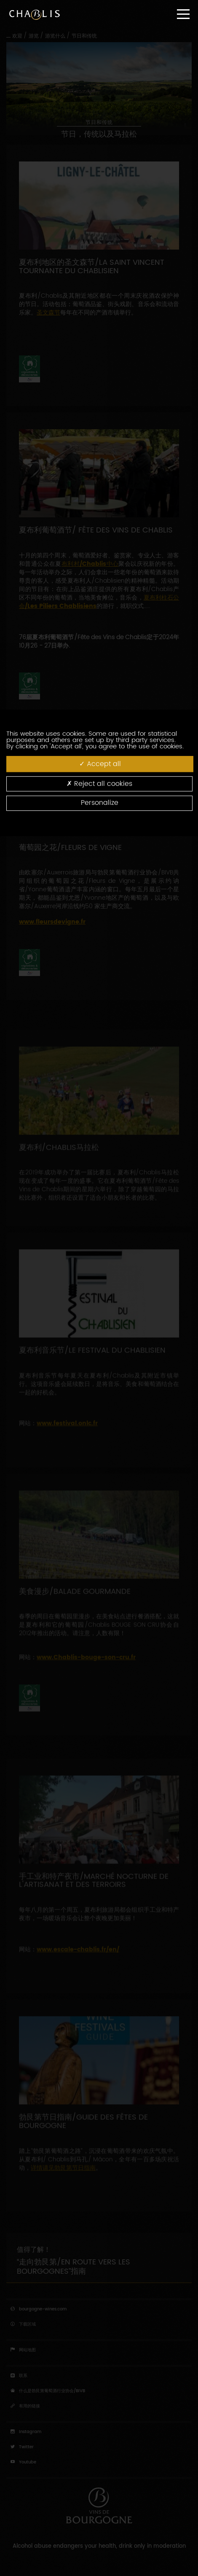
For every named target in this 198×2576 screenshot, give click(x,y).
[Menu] (183, 14)
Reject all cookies (99, 783)
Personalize (99, 803)
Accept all (100, 763)
